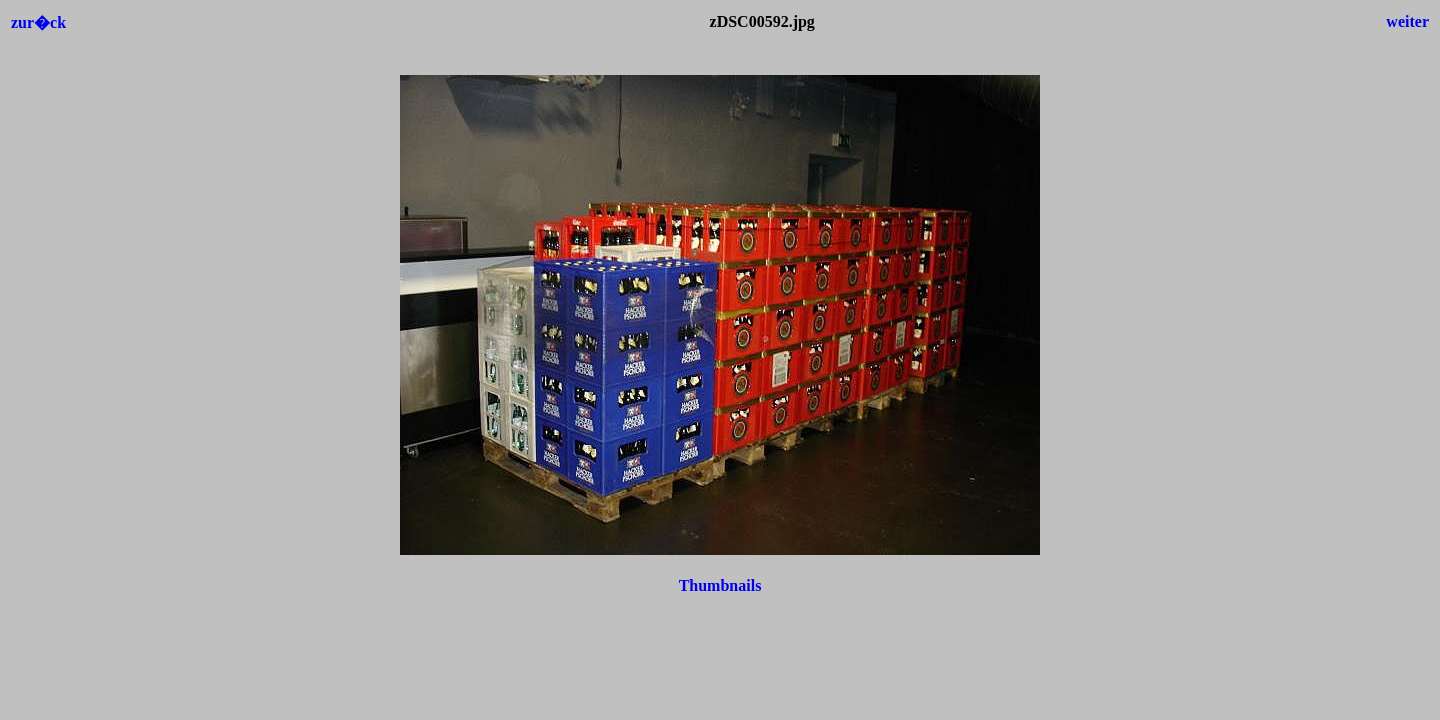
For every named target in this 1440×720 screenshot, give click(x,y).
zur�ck (38, 22)
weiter (1407, 21)
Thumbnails (720, 585)
